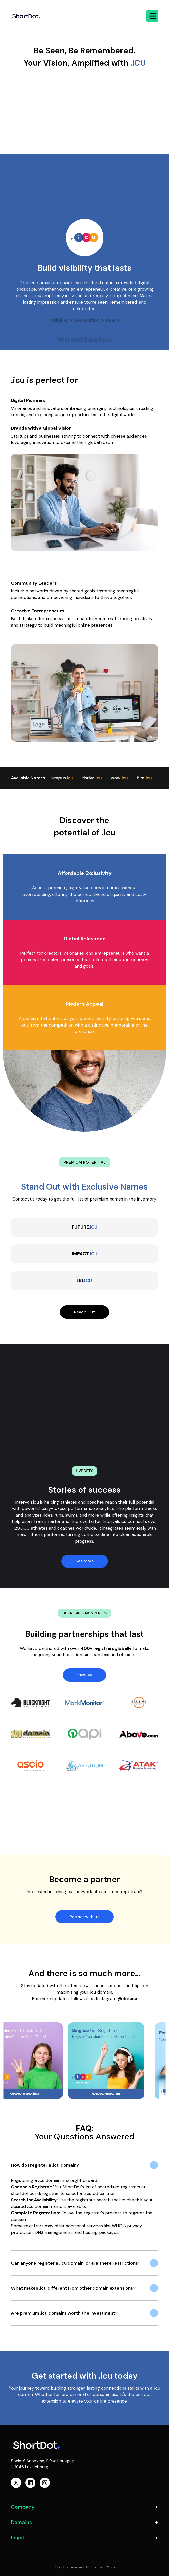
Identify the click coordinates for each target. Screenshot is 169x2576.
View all (84, 1675)
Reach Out (84, 1312)
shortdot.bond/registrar (35, 2193)
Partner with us (84, 1916)
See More (85, 1561)
